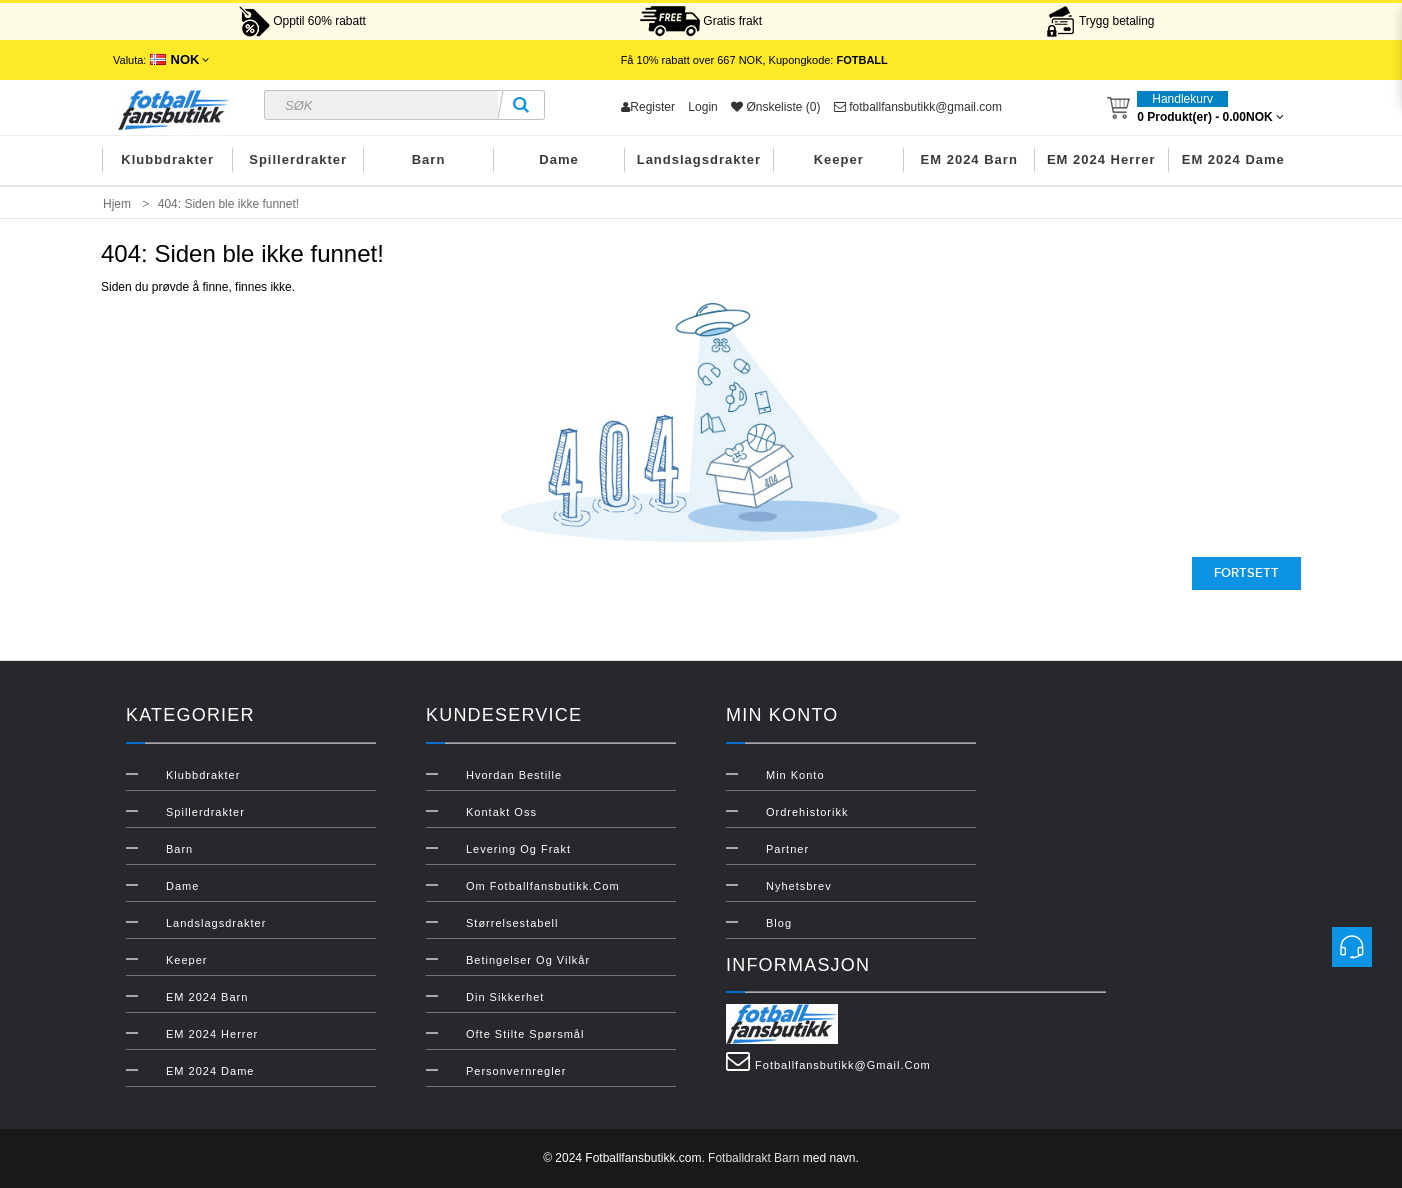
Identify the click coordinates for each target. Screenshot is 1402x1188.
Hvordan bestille (514, 775)
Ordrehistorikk (807, 812)
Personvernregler (516, 1071)
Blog (779, 923)
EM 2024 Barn (969, 159)
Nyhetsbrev (799, 886)
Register (648, 107)
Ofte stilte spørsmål (525, 1034)
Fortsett (1246, 573)
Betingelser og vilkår (528, 960)
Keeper (839, 159)
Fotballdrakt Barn (753, 1158)
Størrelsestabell (512, 923)
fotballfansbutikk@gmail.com (918, 107)
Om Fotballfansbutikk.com (543, 886)
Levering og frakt (518, 849)
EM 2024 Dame (1233, 159)
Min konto (795, 775)
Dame (558, 159)
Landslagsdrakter (699, 159)
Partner (787, 849)
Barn (429, 159)
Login (702, 107)
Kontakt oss (501, 812)
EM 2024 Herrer (1101, 159)
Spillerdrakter (298, 159)
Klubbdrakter (167, 159)
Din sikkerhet (505, 997)
